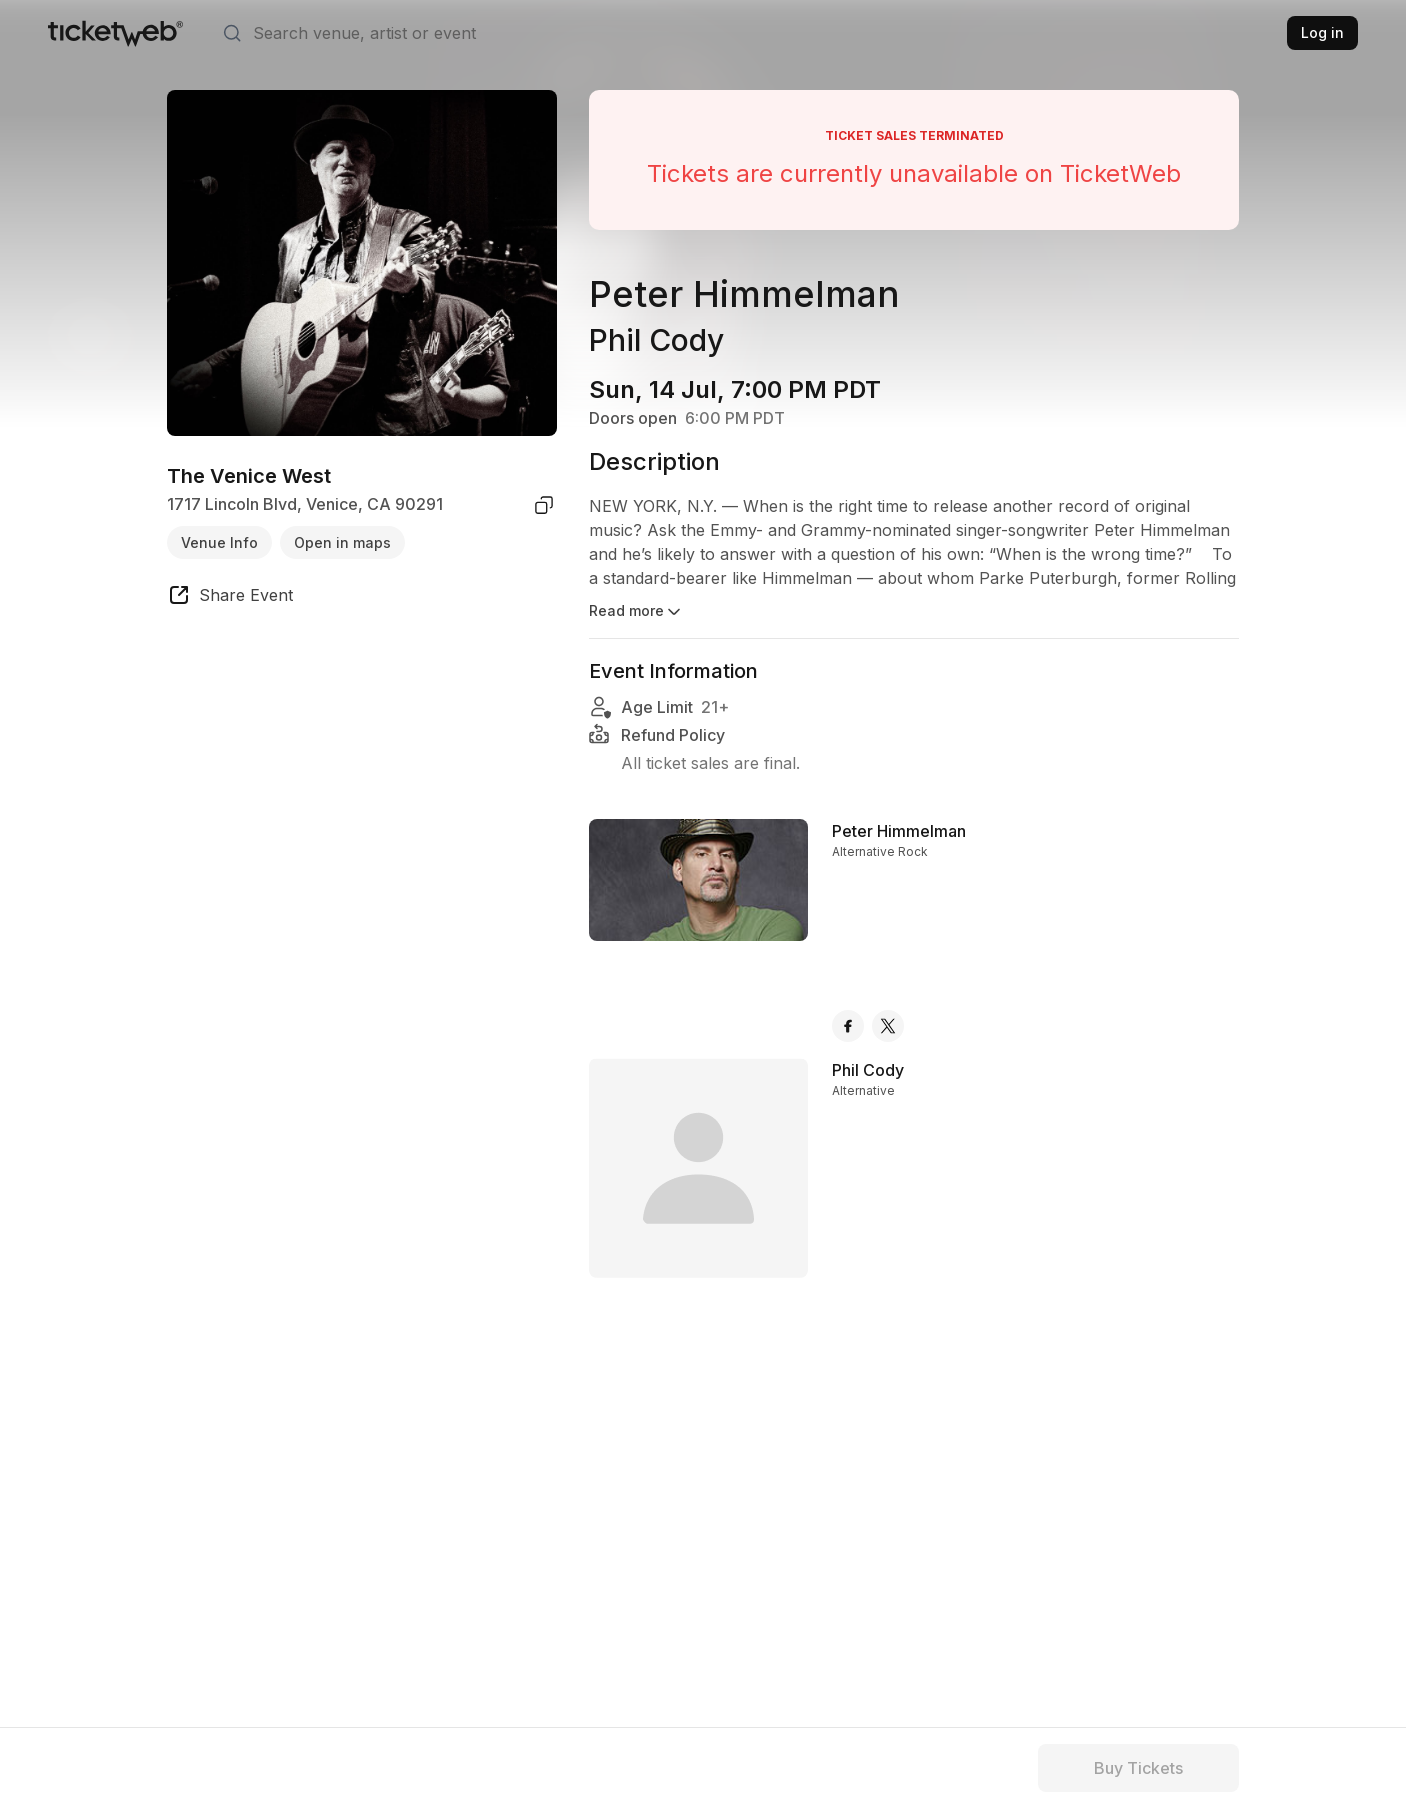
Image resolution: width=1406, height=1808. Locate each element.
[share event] (230, 598)
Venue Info (219, 542)
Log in (1322, 32)
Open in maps (342, 542)
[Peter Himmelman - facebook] (848, 1026)
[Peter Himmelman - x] (888, 1026)
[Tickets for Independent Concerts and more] (115, 33)
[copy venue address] (544, 505)
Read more (636, 612)
